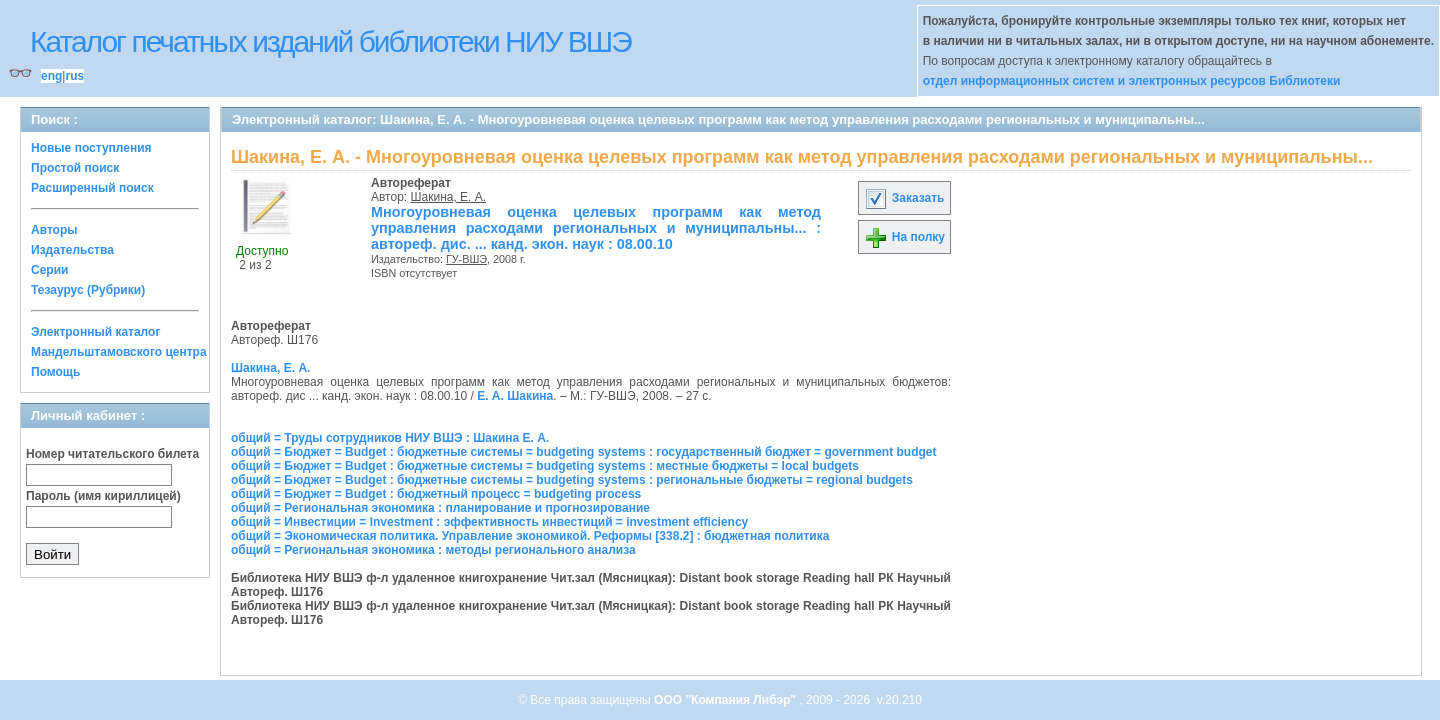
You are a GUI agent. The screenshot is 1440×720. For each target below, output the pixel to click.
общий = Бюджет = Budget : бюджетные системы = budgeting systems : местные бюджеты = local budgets (545, 466)
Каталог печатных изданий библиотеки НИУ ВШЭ (330, 41)
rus (74, 76)
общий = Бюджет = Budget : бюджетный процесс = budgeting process (436, 494)
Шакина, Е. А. (449, 197)
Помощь (55, 372)
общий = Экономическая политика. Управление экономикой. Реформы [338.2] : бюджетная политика (530, 536)
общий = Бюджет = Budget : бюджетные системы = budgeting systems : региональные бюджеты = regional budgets (572, 480)
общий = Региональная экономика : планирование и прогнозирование (440, 508)
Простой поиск (75, 168)
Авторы (54, 230)
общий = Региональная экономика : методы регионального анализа (433, 550)
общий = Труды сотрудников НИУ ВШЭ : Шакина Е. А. (390, 438)
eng (51, 76)
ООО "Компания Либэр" (726, 700)
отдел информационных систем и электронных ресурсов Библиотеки (1132, 81)
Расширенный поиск (92, 188)
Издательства (72, 250)
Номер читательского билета (112, 454)
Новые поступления (91, 148)
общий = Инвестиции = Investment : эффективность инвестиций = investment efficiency (489, 522)
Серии (49, 270)
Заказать (904, 198)
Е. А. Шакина (515, 396)
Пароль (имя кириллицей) (103, 496)
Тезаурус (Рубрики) (88, 290)
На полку (904, 237)
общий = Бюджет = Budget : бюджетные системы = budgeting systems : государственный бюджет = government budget (583, 452)
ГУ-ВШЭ (466, 259)
